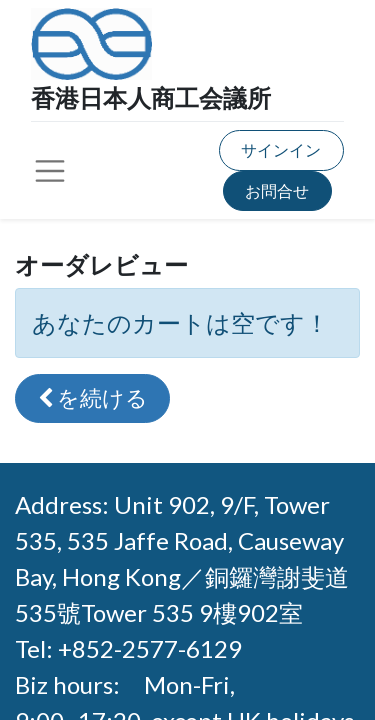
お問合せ (277, 190)
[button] (92, 398)
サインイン (281, 149)
